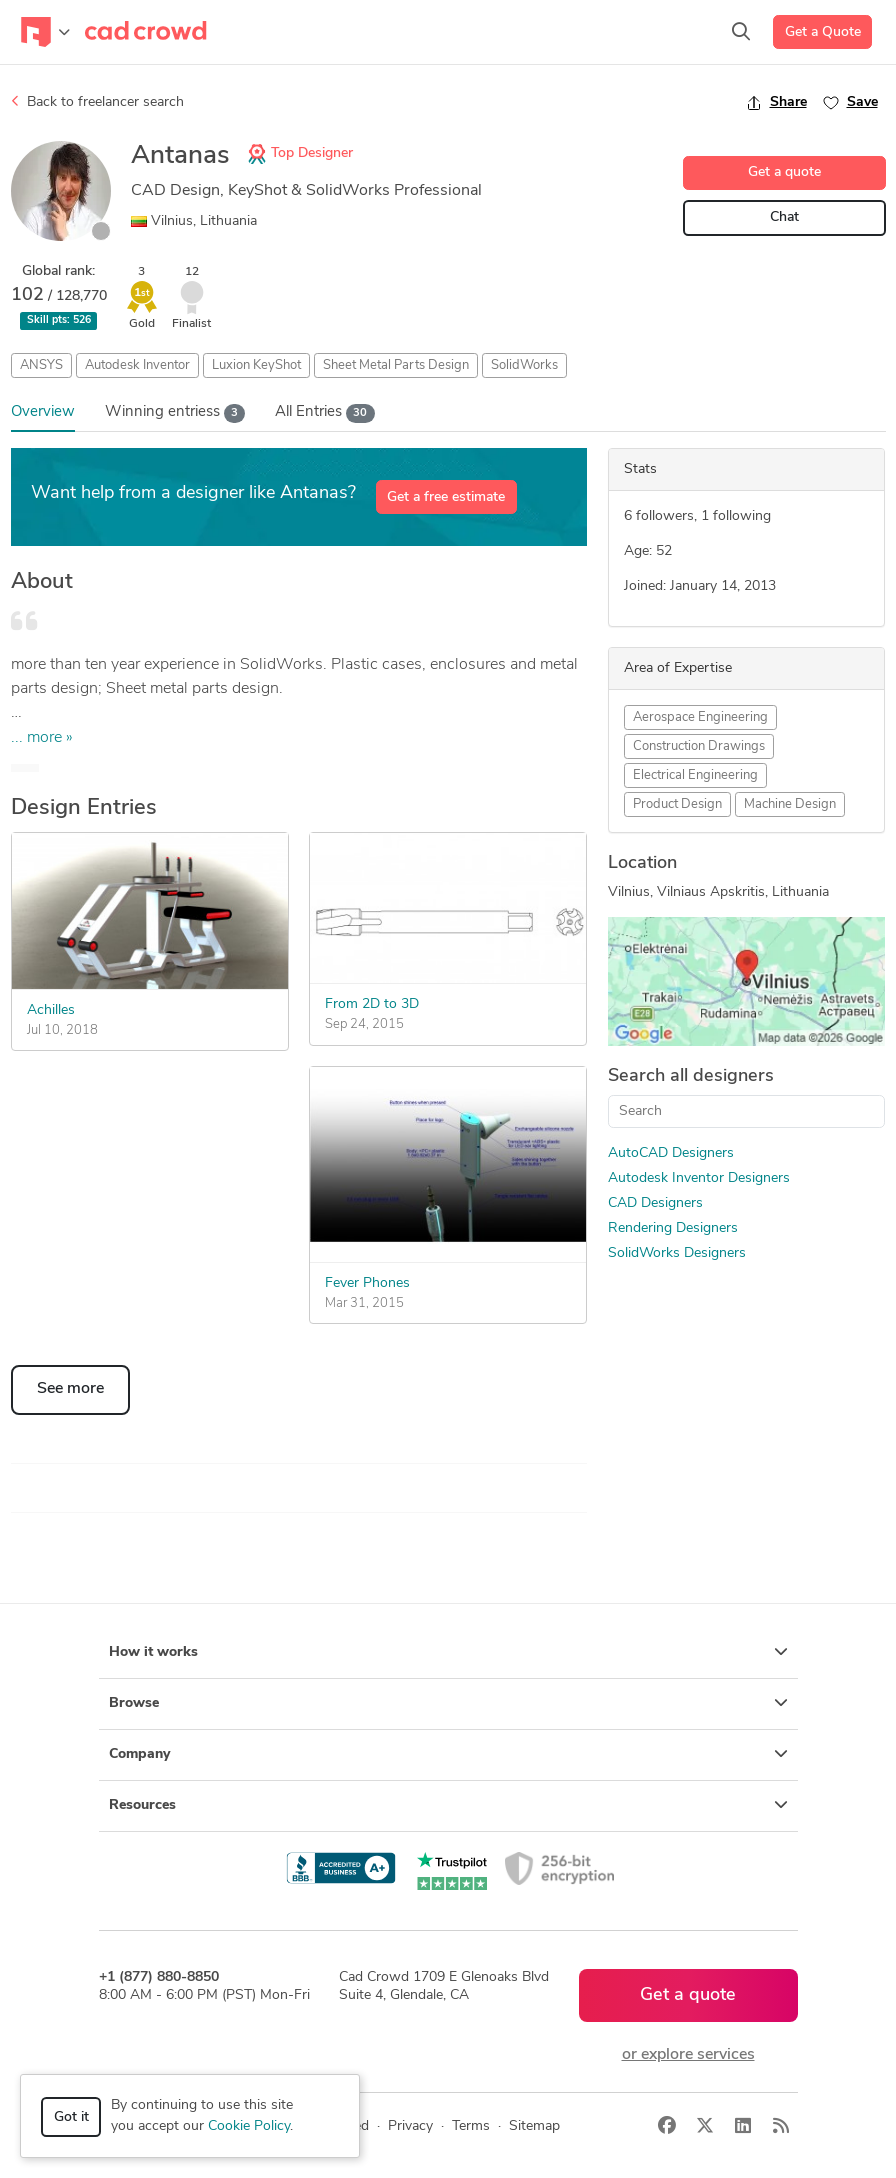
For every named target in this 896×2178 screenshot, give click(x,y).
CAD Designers (655, 1203)
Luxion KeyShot (256, 365)
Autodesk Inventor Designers (699, 1178)
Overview (43, 412)
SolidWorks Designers (677, 1253)
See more (70, 1389)
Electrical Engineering (695, 775)
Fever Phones (367, 1283)
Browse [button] (448, 1703)
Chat (784, 217)
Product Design (677, 804)
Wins (175, 413)
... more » (42, 738)
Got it (71, 2117)
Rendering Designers (673, 1228)
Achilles (51, 1010)
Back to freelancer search (97, 102)
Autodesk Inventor (137, 365)
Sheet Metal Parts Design (396, 365)
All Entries (325, 413)
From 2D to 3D (372, 1004)
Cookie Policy (249, 2126)
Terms (471, 2126)
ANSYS (41, 365)
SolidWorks (524, 365)
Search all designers (691, 1076)
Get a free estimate (446, 497)
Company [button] (448, 1754)
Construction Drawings (699, 746)
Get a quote (784, 172)
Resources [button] (448, 1805)
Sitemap (534, 2126)
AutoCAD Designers (671, 1153)
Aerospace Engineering (700, 717)
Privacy (410, 2126)
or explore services (688, 2055)
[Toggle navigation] (45, 32)
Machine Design (790, 804)
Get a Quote (823, 32)
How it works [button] (448, 1652)
